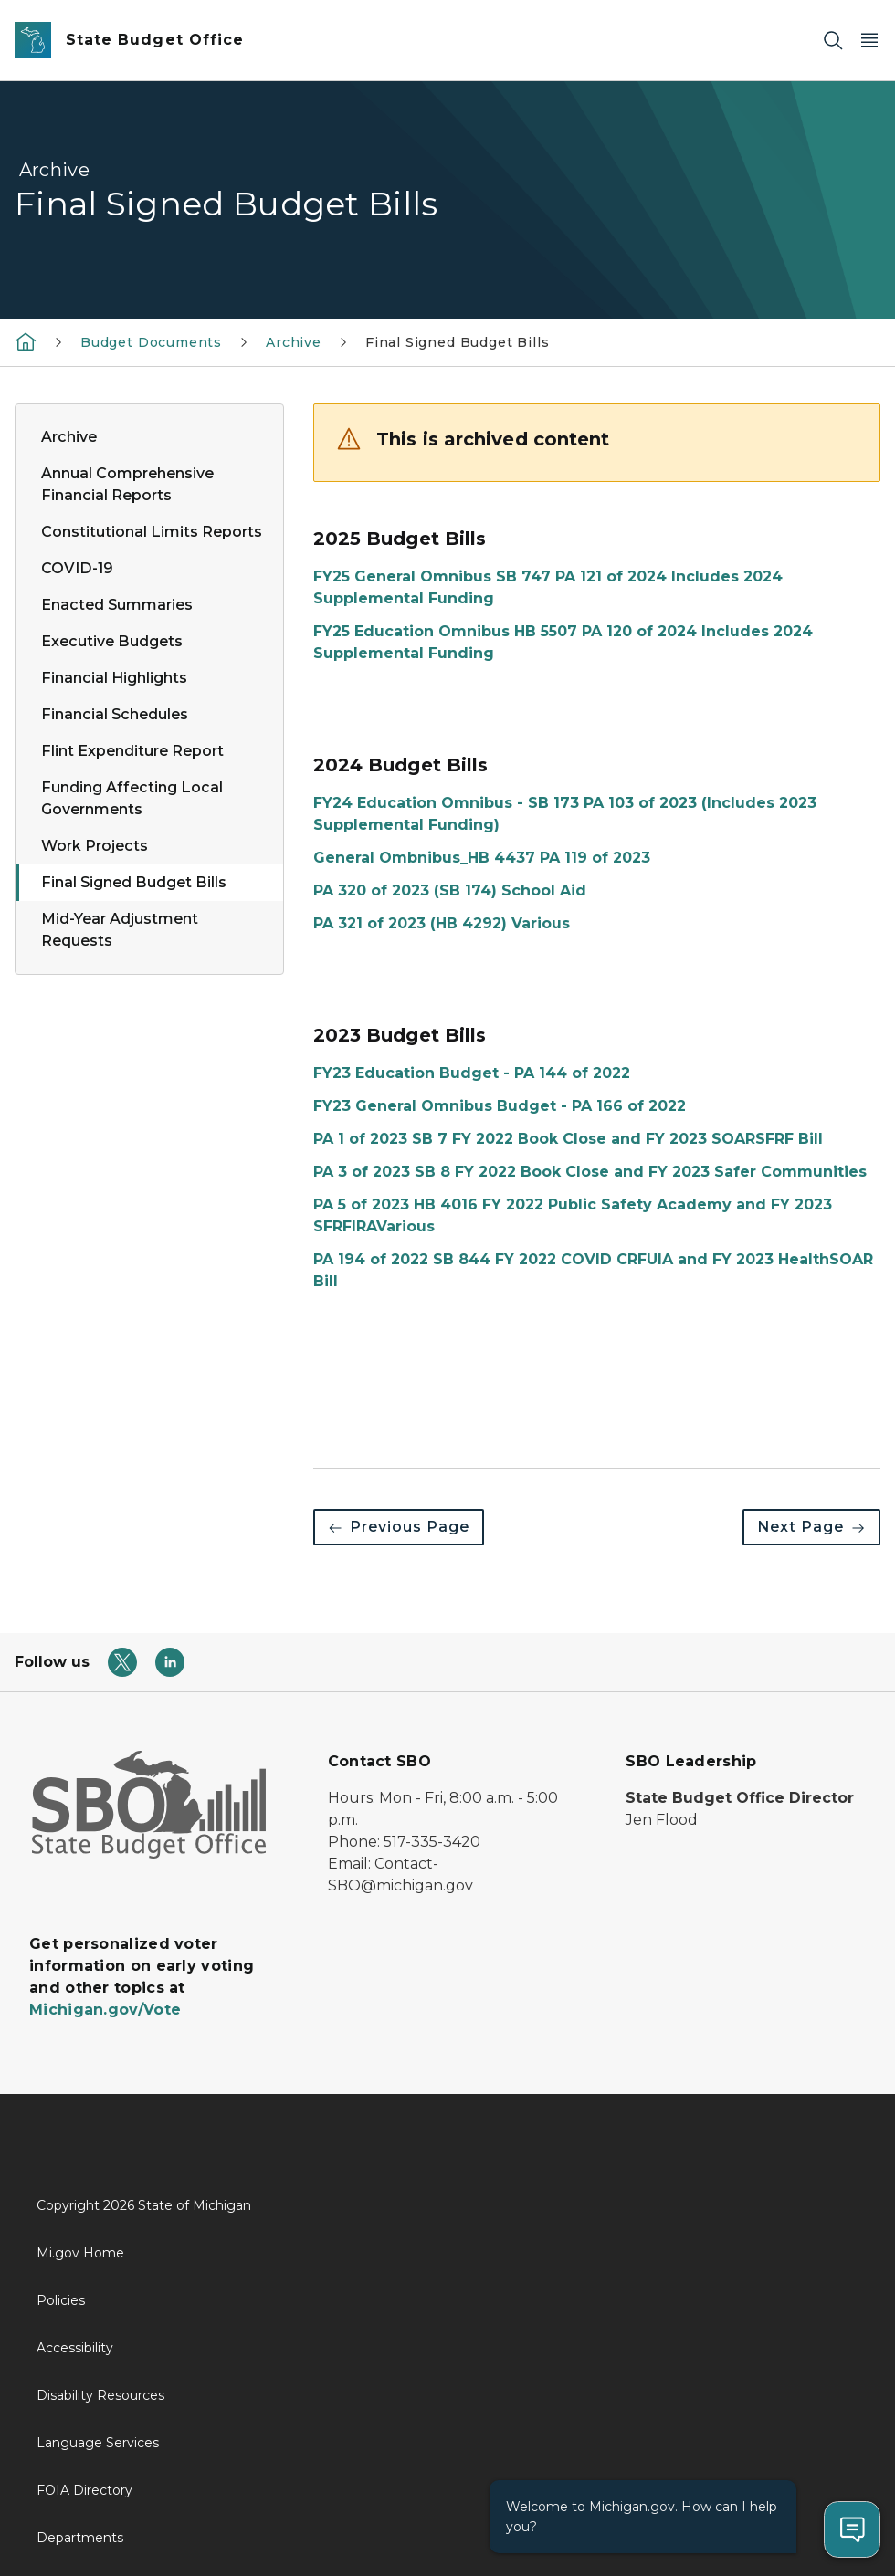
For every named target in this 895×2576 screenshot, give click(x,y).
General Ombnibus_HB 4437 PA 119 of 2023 (481, 857)
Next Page (811, 1527)
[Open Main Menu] (869, 40)
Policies (61, 2300)
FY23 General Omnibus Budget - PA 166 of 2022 (499, 1106)
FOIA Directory (84, 2490)
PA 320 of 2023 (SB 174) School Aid (449, 890)
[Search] (833, 40)
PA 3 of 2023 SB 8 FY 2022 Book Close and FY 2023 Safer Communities (590, 1171)
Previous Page (398, 1527)
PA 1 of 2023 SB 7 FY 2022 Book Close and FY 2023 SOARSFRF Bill (568, 1138)
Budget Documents (151, 342)
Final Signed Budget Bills (457, 342)
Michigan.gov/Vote (105, 2009)
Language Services (98, 2443)
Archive (293, 342)
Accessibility (75, 2348)
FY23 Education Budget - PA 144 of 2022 (471, 1073)
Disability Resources (100, 2395)
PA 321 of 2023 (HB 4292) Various (441, 923)
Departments (80, 2537)
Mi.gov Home (80, 2253)
